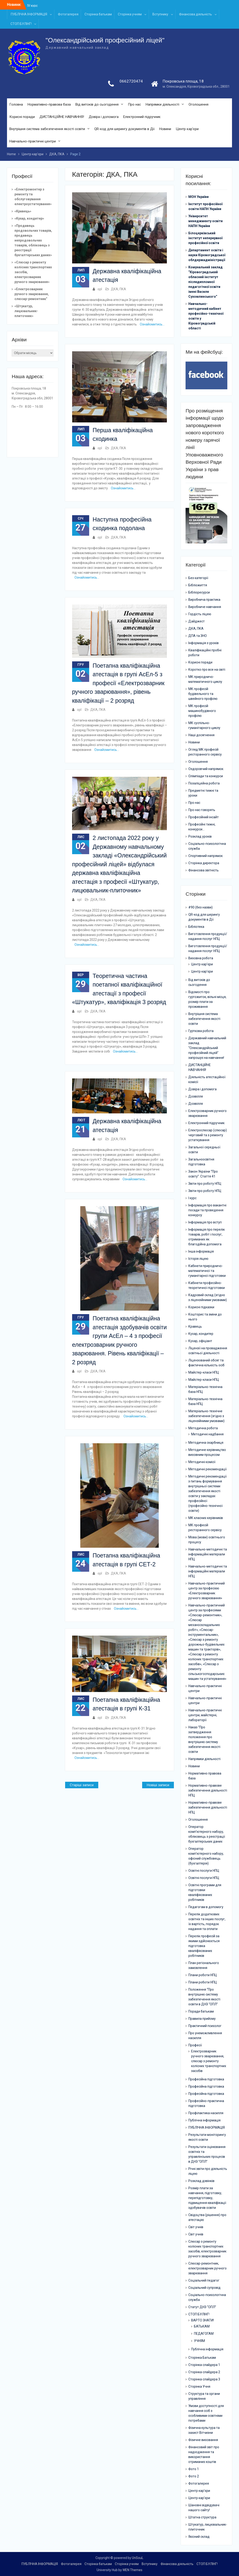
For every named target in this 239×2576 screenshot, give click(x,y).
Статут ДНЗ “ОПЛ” (202, 2307)
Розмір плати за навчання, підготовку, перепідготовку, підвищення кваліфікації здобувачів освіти (207, 2198)
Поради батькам (201, 2011)
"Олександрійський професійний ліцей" (105, 40)
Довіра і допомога (104, 117)
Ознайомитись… (152, 324)
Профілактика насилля (205, 2113)
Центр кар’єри (187, 129)
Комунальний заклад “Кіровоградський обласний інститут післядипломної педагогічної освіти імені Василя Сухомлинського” (205, 281)
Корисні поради (22, 117)
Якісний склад (199, 2536)
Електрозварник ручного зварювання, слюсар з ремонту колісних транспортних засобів (208, 2061)
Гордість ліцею (199, 614)
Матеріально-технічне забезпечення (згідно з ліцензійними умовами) (206, 1416)
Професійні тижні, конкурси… (201, 827)
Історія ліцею (198, 1258)
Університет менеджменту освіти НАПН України (205, 221)
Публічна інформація (204, 2120)
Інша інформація (201, 1251)
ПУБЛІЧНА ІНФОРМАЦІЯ (29, 14)
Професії (195, 2045)
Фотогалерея (68, 14)
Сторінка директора (203, 863)
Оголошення (198, 105)
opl (100, 289)
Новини (165, 129)
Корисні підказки (201, 1307)
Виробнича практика (204, 600)
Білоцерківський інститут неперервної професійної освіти (205, 238)
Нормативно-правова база (49, 105)
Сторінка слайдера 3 (204, 2379)
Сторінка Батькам (202, 2357)
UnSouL (137, 2558)
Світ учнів (195, 2227)
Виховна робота (200, 958)
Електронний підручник (142, 117)
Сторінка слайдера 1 (204, 2365)
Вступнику (160, 14)
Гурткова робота (201, 1031)
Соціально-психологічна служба (207, 846)
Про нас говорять (201, 810)
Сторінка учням (130, 14)
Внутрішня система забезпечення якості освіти (47, 129)
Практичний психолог (204, 2026)
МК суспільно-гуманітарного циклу (204, 725)
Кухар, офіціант (200, 1341)
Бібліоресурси (199, 592)
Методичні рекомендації (207, 1469)
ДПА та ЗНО (197, 636)
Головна (16, 105)
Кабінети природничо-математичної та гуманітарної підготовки (207, 1271)
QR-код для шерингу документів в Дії (124, 129)
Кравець (195, 1326)
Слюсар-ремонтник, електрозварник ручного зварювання (207, 2268)
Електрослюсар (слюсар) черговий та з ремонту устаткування (207, 1135)
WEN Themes (132, 2570)
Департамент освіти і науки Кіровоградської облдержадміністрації (206, 255)
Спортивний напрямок (205, 856)
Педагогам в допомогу (205, 1907)
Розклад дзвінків (201, 2181)
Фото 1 (193, 2469)
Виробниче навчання (204, 607)
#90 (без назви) (200, 907)
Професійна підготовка (206, 2079)
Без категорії (198, 578)
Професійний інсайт (203, 817)
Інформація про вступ (205, 1222)
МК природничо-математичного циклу (205, 679)
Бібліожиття (197, 585)
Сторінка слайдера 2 (204, 2372)
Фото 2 (193, 2476)
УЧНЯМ (199, 2341)
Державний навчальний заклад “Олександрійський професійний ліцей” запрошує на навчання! (207, 1048)
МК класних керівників (205, 1518)
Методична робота (203, 1428)
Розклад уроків (200, 837)
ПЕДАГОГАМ (204, 2333)
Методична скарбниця (205, 1442)
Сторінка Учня (199, 2386)
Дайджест (196, 621)
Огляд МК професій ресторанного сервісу (205, 752)
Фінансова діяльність (195, 14)
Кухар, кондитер (200, 1334)
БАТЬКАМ (202, 2326)
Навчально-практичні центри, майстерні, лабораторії (205, 1715)
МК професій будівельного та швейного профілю (203, 694)
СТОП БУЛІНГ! (21, 24)
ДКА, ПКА (118, 289)
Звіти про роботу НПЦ (204, 1183)
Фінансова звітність (203, 870)
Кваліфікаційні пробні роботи (204, 653)
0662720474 (131, 81)
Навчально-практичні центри (32, 141)
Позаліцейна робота (204, 783)
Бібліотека (196, 927)
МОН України (198, 197)
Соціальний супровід (204, 2287)
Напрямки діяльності (162, 105)
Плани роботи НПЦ (202, 1975)
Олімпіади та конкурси (205, 776)
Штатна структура (202, 2517)
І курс (192, 1198)
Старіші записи (82, 1785)
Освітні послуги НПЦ (203, 1870)
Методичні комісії (201, 1462)
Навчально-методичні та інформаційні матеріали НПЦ (207, 1554)
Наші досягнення (201, 735)
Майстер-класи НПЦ (203, 1372)
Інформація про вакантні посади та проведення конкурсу (207, 1210)
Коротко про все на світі (206, 670)
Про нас (134, 105)
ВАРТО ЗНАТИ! (202, 2320)
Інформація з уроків (203, 643)
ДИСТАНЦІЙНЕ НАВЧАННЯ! (61, 117)
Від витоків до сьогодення (97, 105)
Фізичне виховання (203, 2440)
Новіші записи (158, 1785)
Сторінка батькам (98, 14)
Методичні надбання (207, 1434)
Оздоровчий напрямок (205, 769)
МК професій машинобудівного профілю (202, 711)
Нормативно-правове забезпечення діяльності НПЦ (207, 1790)
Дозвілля (195, 1096)
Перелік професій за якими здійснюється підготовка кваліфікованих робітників (204, 1946)
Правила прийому (202, 2018)
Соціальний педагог (203, 2280)
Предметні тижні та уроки (203, 793)
